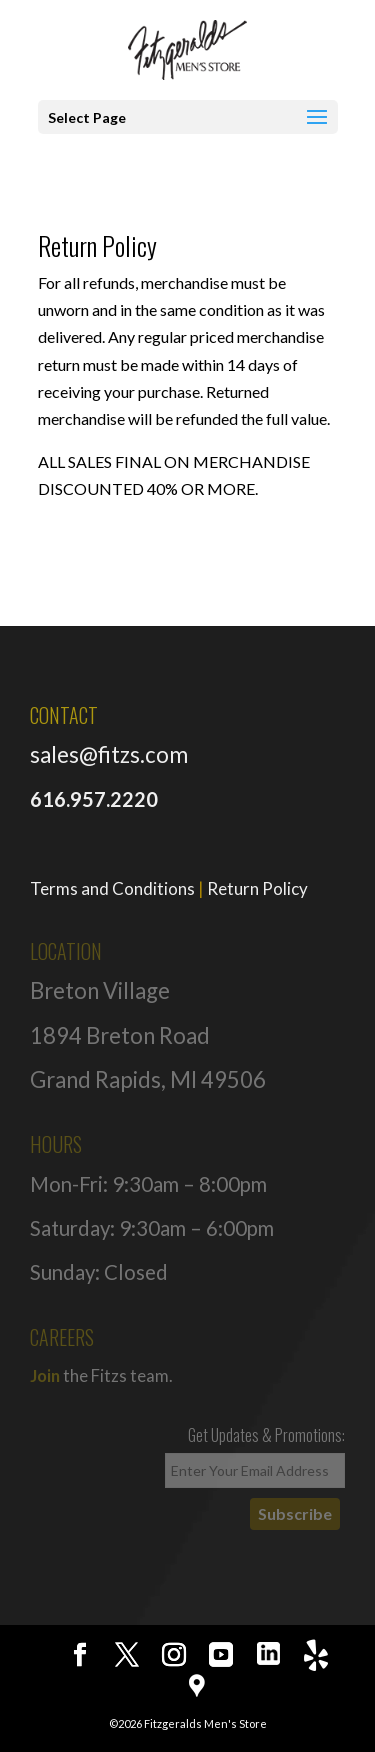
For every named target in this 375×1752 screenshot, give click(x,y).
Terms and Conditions (112, 888)
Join (45, 1375)
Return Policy (257, 888)
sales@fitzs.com (109, 754)
